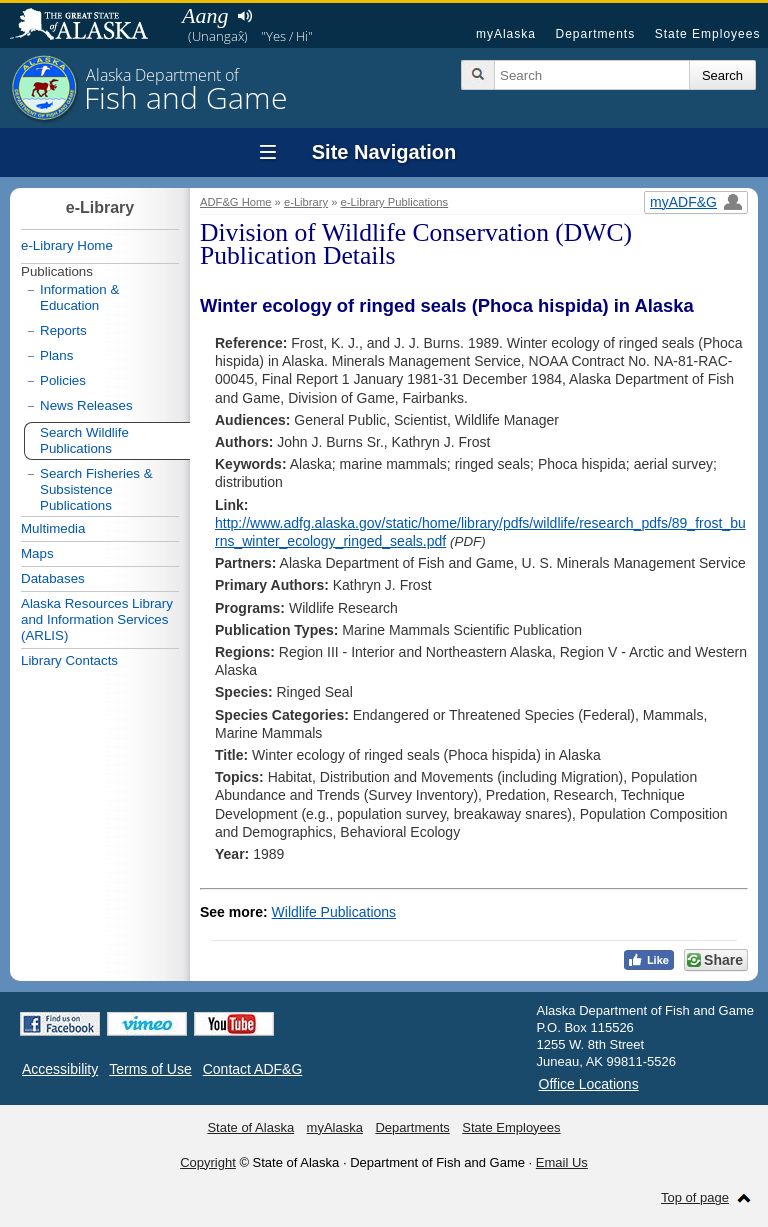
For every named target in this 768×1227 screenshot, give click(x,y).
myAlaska (506, 34)
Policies (63, 380)
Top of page (695, 1197)
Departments (595, 34)
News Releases (86, 405)
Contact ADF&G (253, 1069)
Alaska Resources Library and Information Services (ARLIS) (97, 619)
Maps (37, 553)
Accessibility (60, 1069)
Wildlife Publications (334, 912)
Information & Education (79, 297)
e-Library (306, 202)
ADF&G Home (236, 202)
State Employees (708, 34)
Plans (56, 355)
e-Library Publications (395, 202)
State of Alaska (89, 26)
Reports (63, 330)
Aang (205, 15)
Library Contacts (69, 660)
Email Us (562, 1162)
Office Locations (589, 1084)
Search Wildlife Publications (84, 440)
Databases (53, 578)
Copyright (208, 1162)
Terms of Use (150, 1069)
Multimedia (53, 528)
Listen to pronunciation (244, 16)
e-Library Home (67, 245)
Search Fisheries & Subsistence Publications (96, 489)
